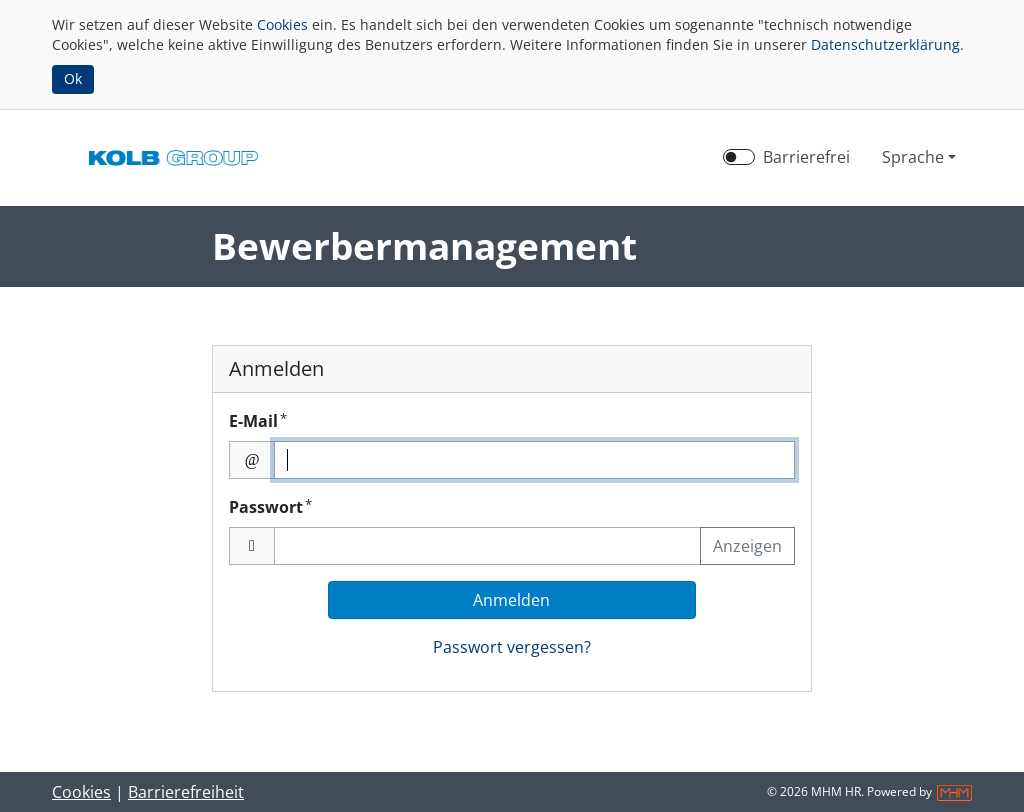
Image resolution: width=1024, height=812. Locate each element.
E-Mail (258, 420)
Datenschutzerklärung (885, 44)
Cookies (282, 24)
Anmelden (511, 600)
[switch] (739, 157)
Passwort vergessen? (512, 647)
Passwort (270, 506)
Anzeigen (747, 546)
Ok (73, 78)
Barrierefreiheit (186, 792)
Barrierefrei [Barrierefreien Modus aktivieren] (806, 157)
